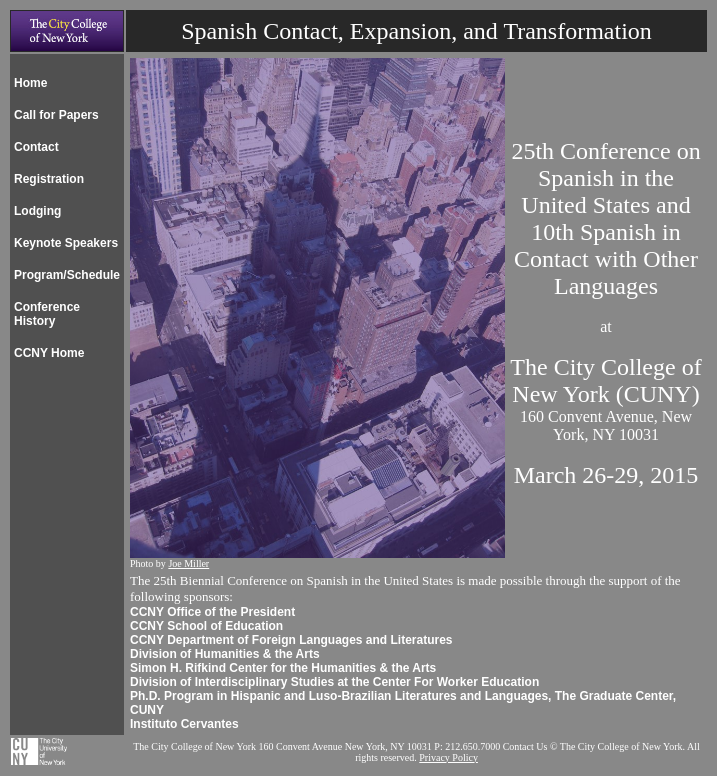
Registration (49, 179)
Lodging (37, 211)
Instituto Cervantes (184, 724)
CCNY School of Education (206, 626)
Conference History (47, 314)
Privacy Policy (448, 757)
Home (30, 83)
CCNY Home (49, 353)
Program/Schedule (67, 275)
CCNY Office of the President (212, 612)
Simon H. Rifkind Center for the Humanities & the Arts (283, 668)
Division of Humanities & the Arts (225, 654)
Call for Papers (56, 115)
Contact (36, 147)
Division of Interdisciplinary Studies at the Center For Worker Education (334, 682)
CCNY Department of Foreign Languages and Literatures (291, 640)
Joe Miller (188, 563)
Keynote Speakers (66, 243)
